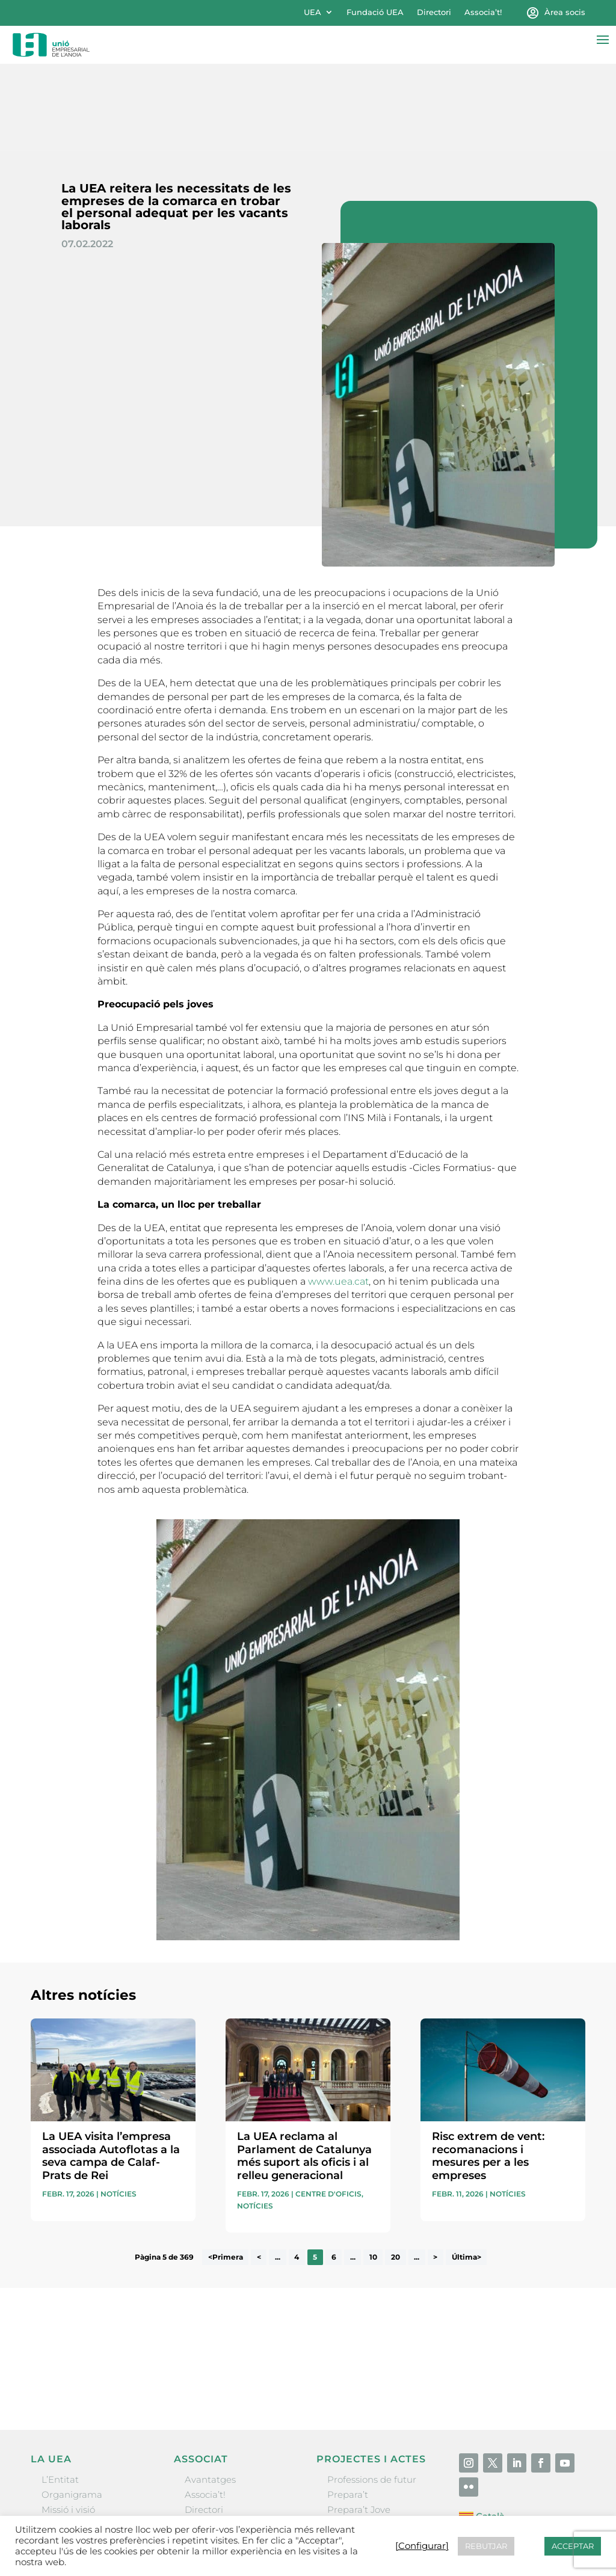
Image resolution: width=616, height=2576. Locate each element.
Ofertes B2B (211, 2438)
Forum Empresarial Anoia (384, 2453)
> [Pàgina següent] (435, 2170)
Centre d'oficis (328, 2107)
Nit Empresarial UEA (373, 2438)
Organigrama (72, 2407)
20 (395, 2170)
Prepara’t (347, 2407)
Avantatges (210, 2392)
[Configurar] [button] (422, 2546)
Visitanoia (349, 2483)
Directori (434, 12)
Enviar (558, 2298)
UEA (312, 12)
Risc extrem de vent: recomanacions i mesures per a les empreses (488, 2069)
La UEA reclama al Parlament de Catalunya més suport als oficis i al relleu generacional (304, 2069)
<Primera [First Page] (225, 2170)
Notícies (118, 2107)
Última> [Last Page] (466, 2170)
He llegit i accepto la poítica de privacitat (454, 2278)
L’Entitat (60, 2392)
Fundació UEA (375, 12)
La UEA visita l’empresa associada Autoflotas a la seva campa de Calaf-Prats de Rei (111, 2069)
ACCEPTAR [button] (573, 2546)
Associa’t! (483, 12)
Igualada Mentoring (371, 2468)
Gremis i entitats (79, 2438)
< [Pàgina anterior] (259, 2170)
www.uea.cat (338, 1194)
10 (373, 2170)
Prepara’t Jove (358, 2423)
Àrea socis (564, 12)
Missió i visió (68, 2423)
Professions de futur (371, 2392)
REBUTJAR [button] (486, 2546)
